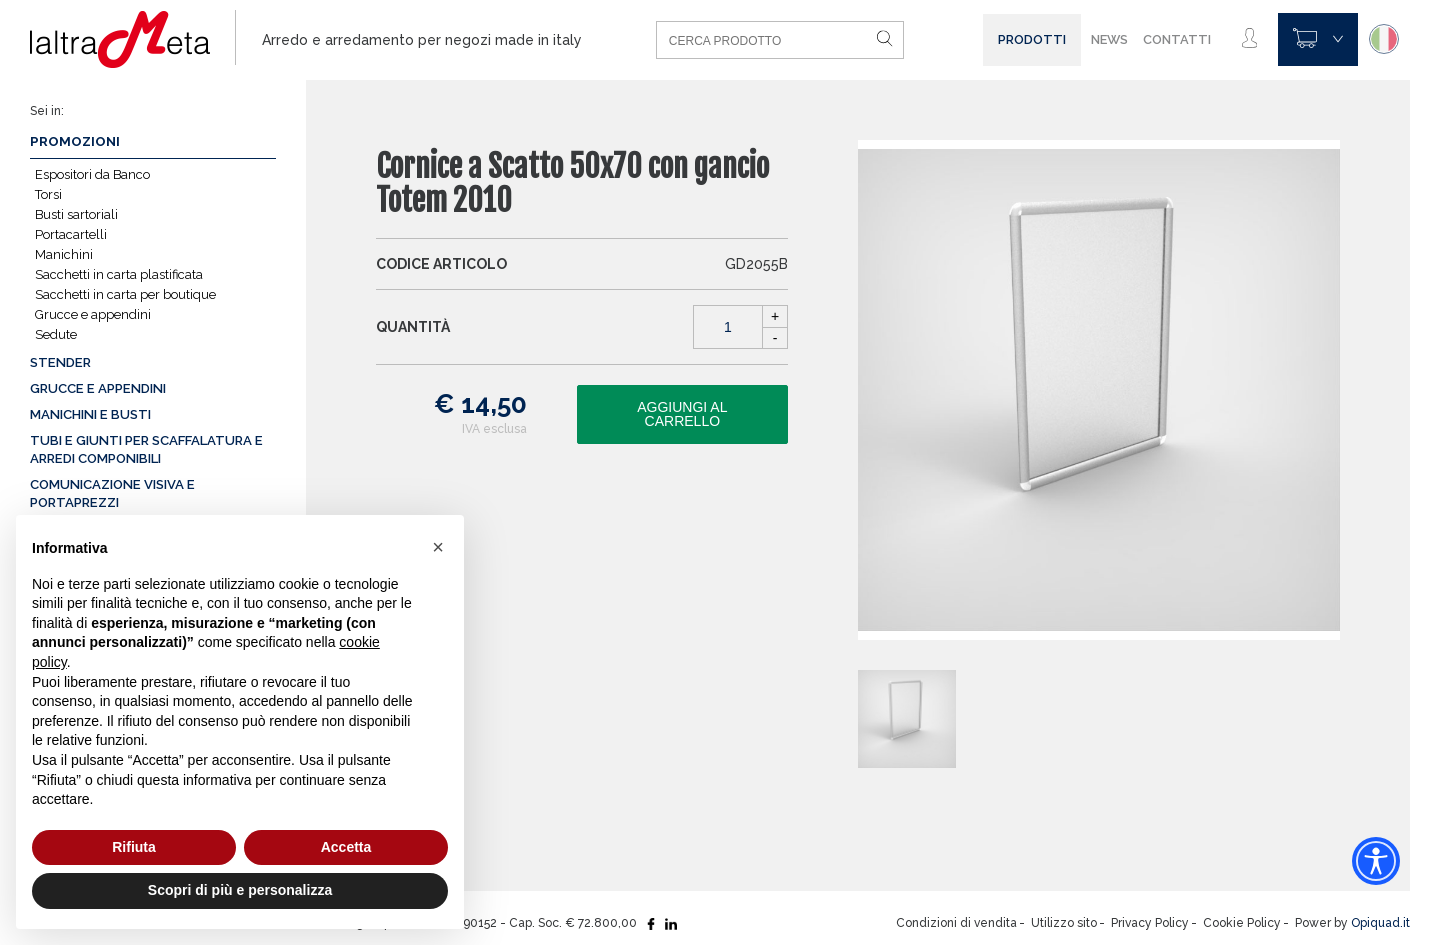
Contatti (1177, 39)
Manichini (64, 254)
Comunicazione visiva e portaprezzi (112, 493)
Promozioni (75, 141)
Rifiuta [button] (134, 847)
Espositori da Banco (92, 174)
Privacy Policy (1150, 923)
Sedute (56, 334)
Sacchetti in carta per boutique (125, 294)
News (1109, 39)
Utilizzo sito (1064, 923)
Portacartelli (71, 234)
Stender (60, 362)
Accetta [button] (346, 847)
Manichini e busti (90, 414)
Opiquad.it (1380, 923)
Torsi (48, 194)
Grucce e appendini (93, 314)
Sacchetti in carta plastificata (119, 274)
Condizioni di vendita (956, 923)
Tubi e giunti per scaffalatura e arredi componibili (146, 449)
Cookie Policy (1242, 923)
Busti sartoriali (76, 214)
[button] (438, 547)
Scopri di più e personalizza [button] (240, 890)
